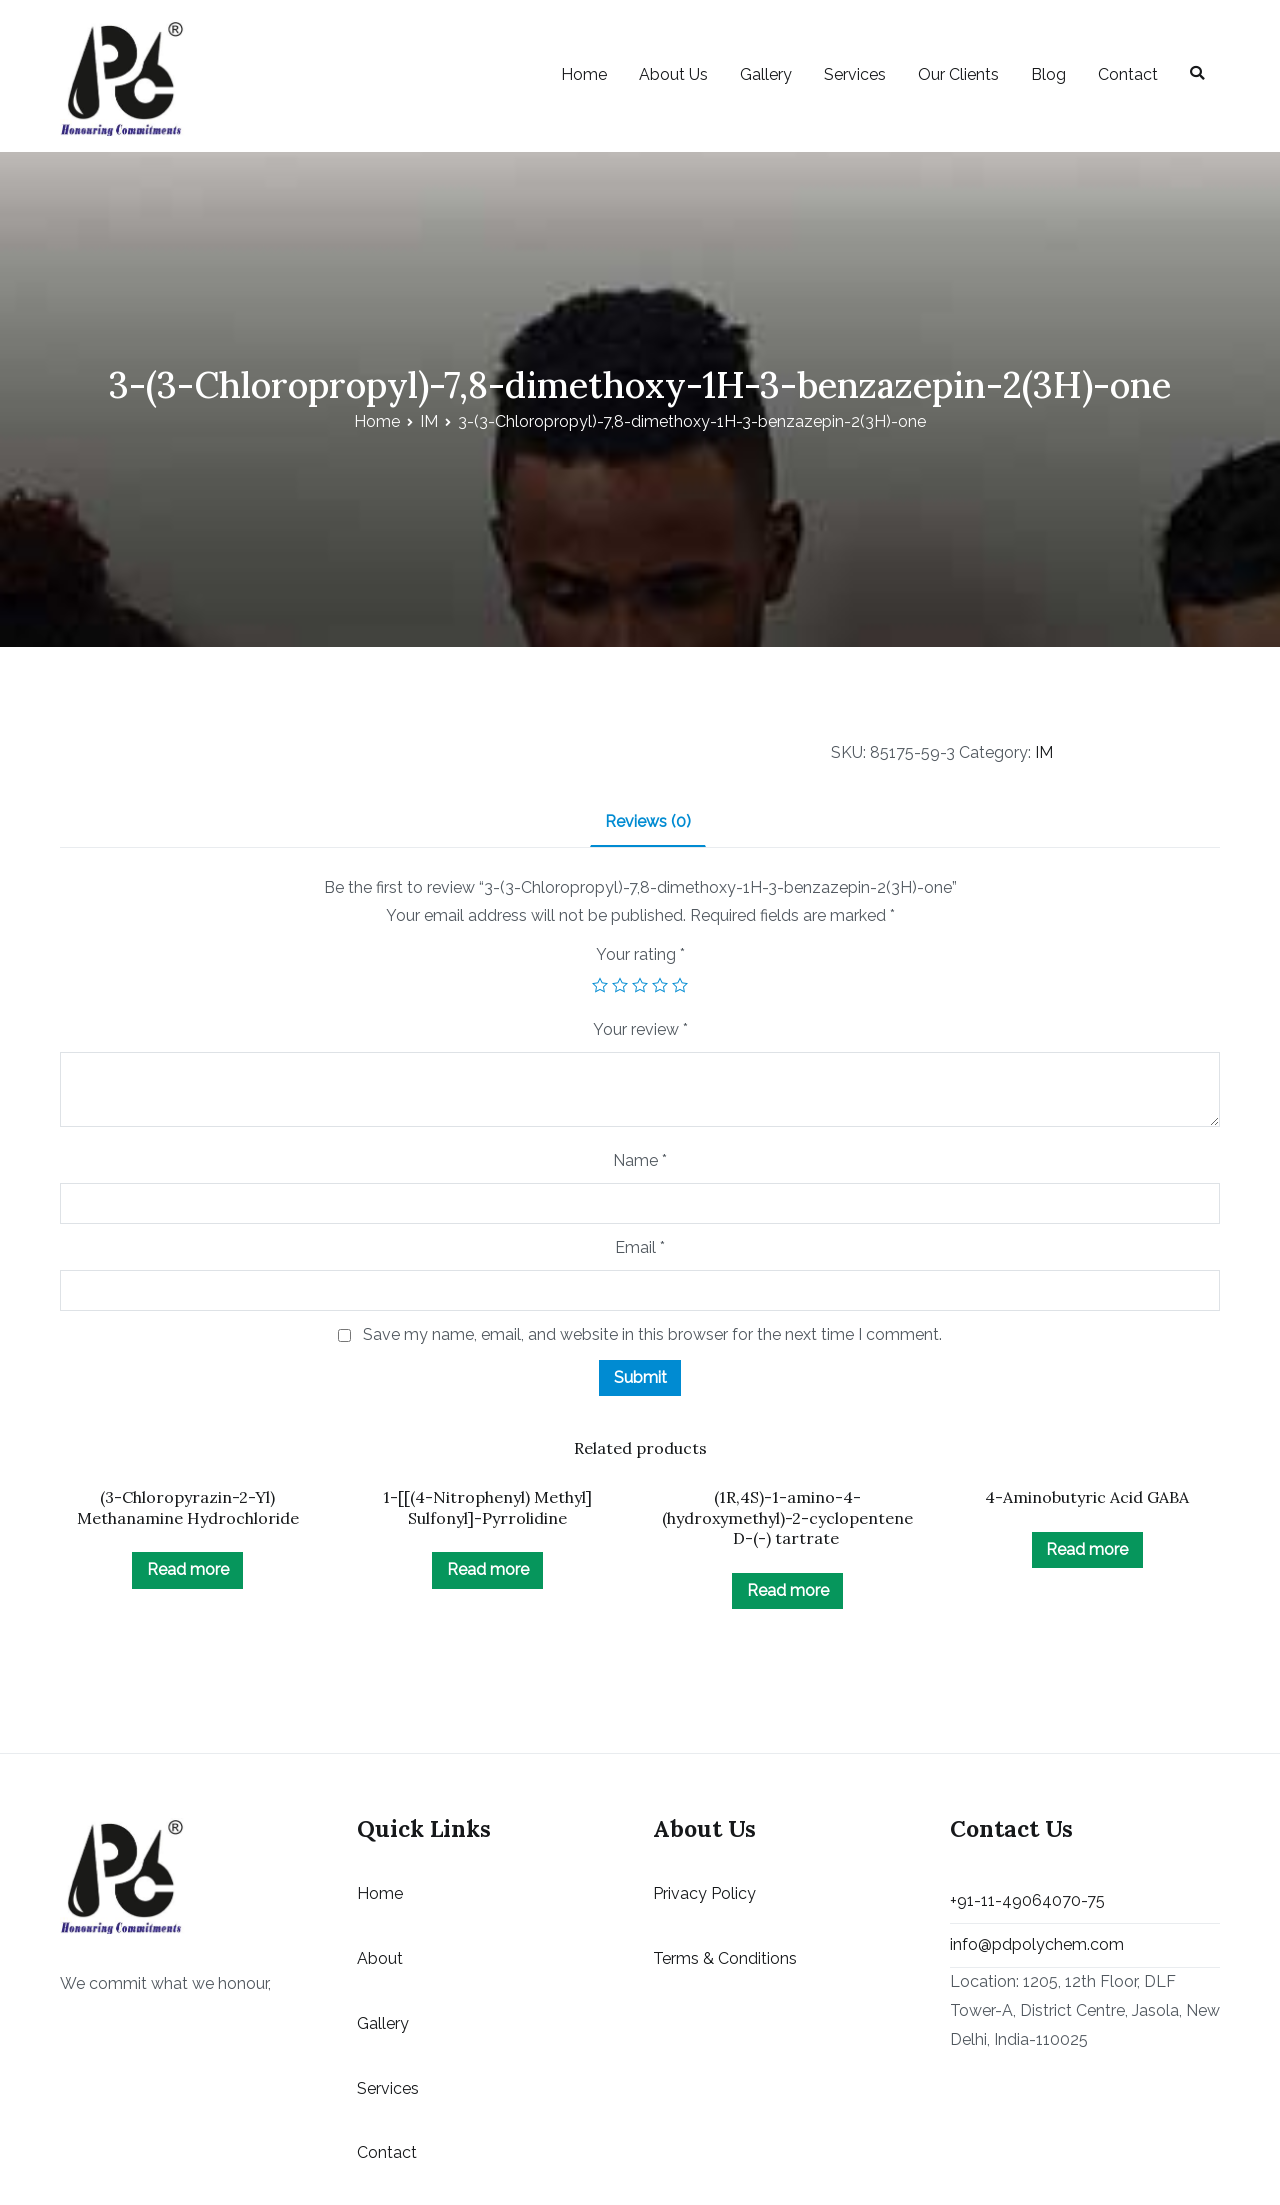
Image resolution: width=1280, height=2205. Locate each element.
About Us (673, 74)
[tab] (648, 823)
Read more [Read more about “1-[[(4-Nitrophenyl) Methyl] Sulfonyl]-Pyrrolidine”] (488, 1569)
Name (640, 1160)
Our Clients (958, 74)
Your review (640, 1029)
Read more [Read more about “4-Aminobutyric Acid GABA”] (1087, 1549)
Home (584, 74)
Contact (1128, 74)
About (380, 1958)
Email (640, 1247)
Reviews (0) (648, 821)
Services (855, 74)
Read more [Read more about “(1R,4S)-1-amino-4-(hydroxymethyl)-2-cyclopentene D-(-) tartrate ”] (788, 1590)
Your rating (640, 954)
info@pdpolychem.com (1037, 1944)
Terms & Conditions (725, 1958)
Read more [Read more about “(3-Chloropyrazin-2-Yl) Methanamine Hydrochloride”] (188, 1569)
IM (429, 421)
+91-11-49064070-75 (1027, 1900)
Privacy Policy (704, 1893)
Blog (1048, 74)
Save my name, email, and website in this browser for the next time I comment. (652, 1334)
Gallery (766, 74)
